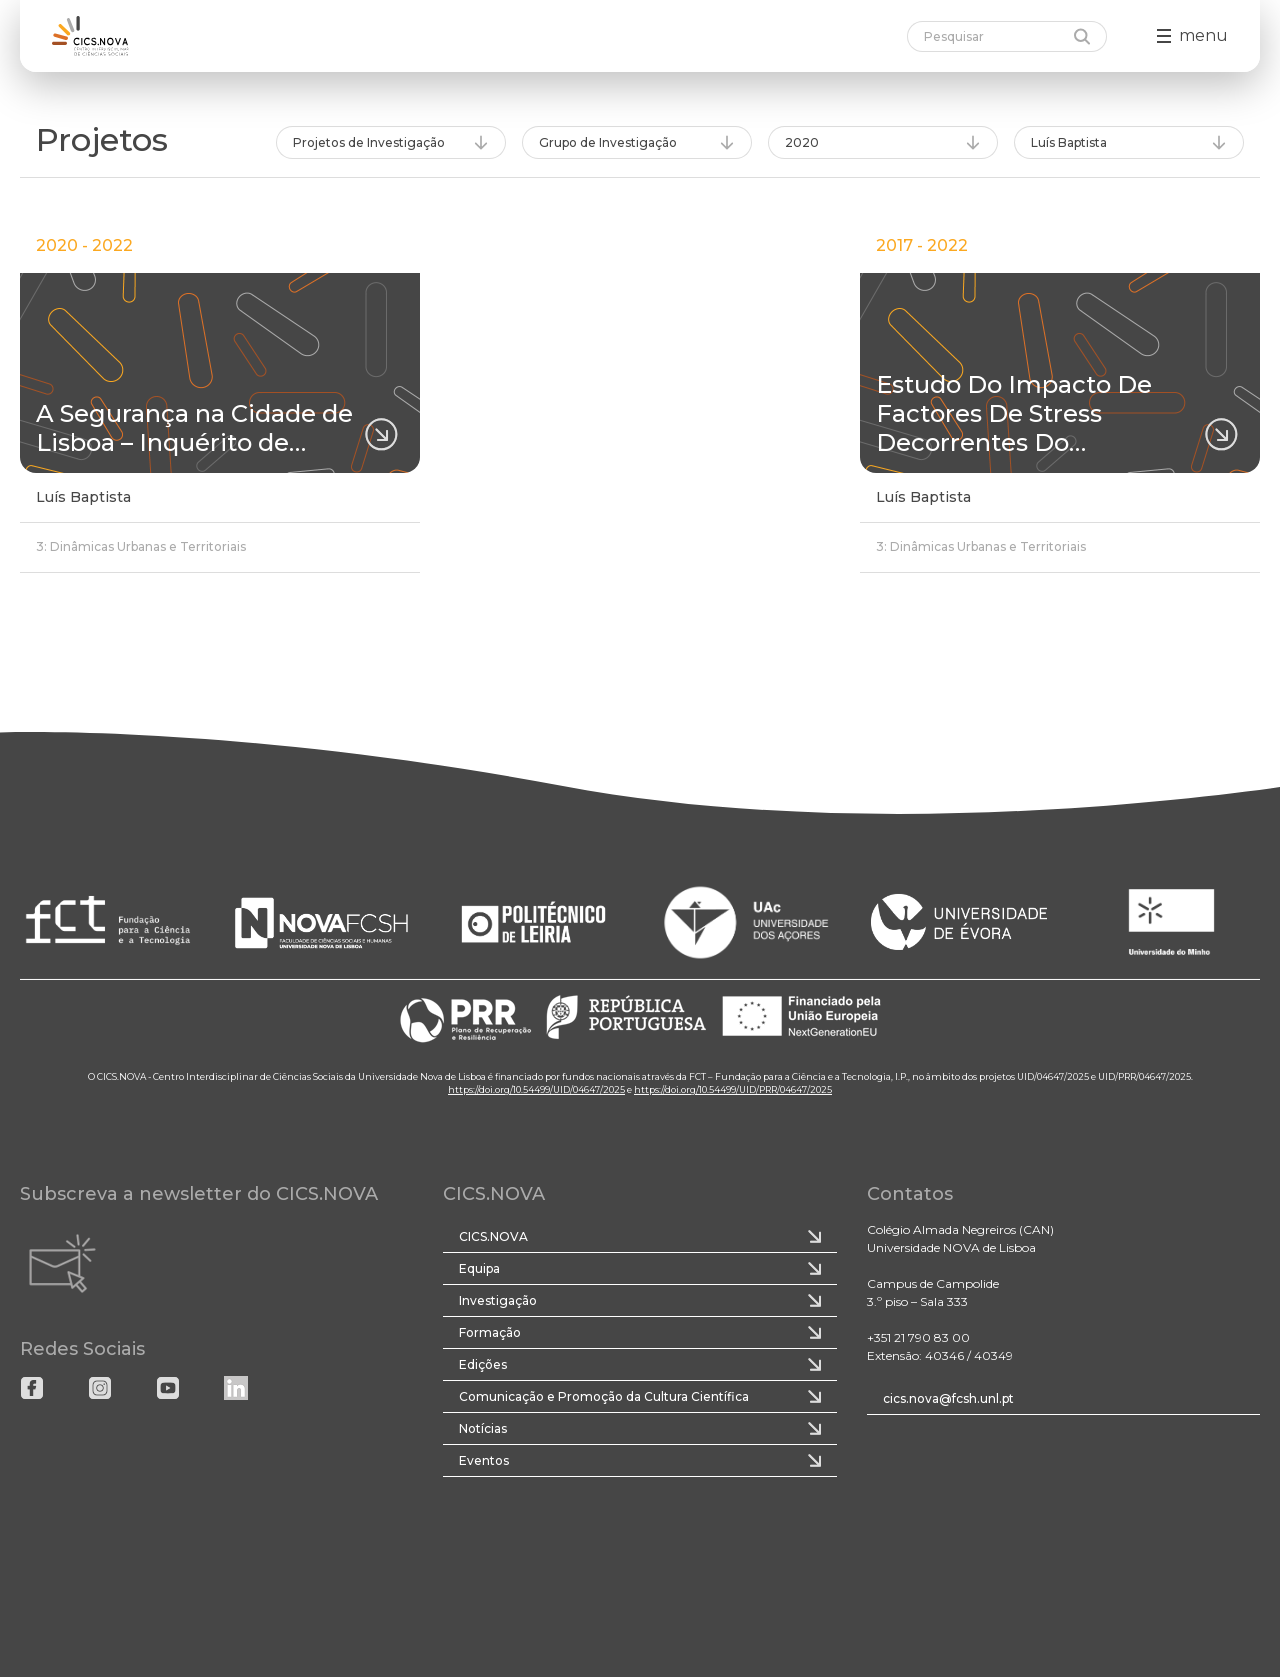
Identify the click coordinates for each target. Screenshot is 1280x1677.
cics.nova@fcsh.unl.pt (948, 1398)
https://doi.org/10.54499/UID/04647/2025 (536, 1089)
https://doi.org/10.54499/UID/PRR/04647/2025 (733, 1089)
